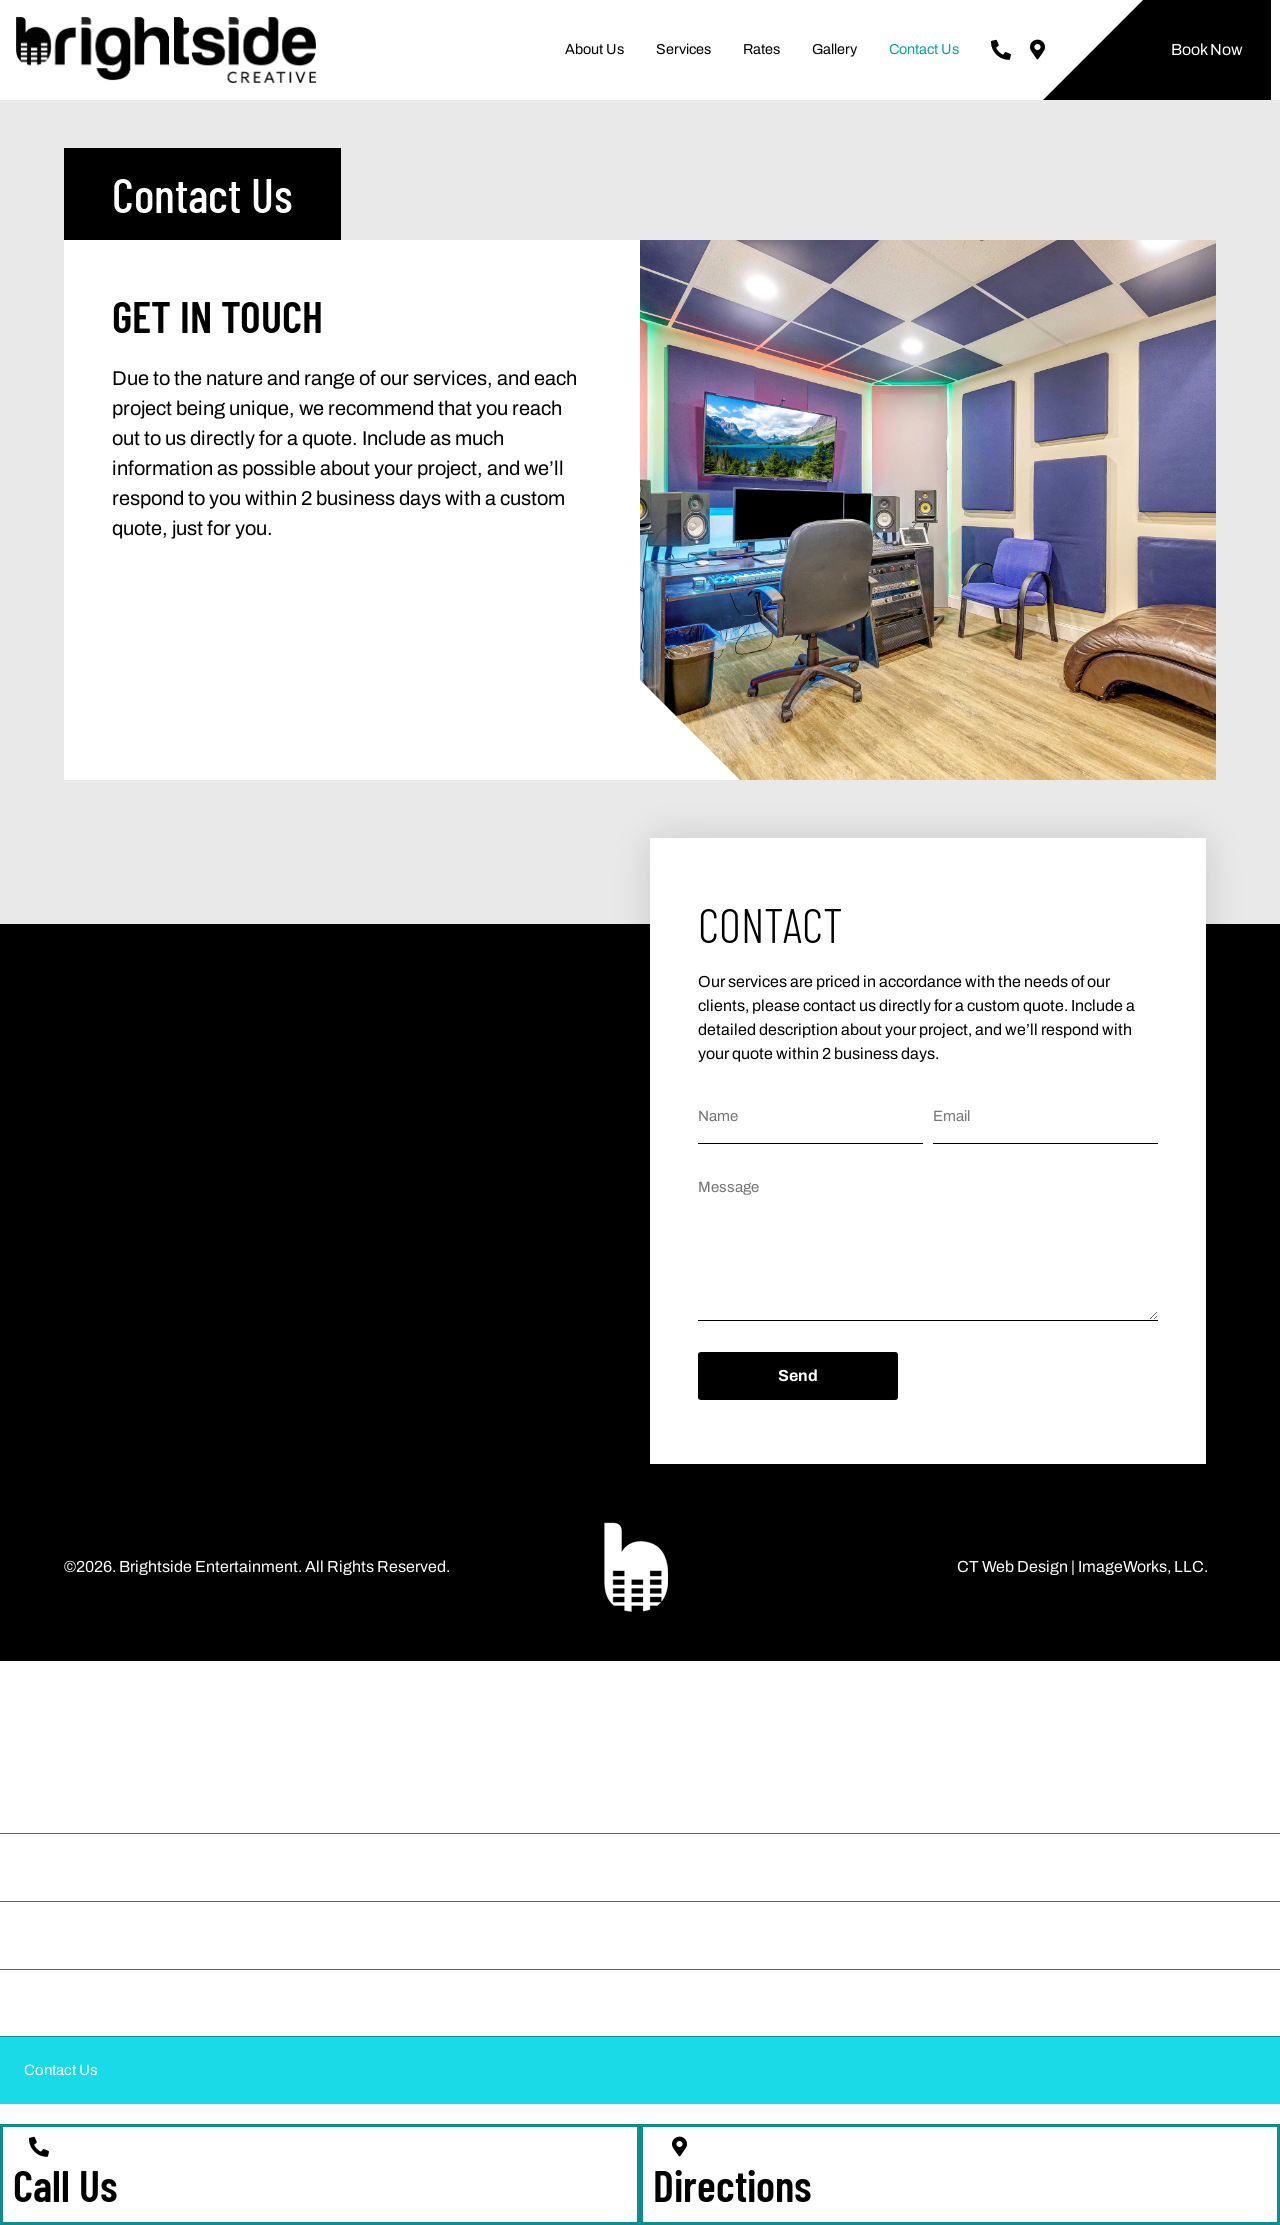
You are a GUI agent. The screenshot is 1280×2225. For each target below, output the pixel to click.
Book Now (1207, 49)
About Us (594, 49)
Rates (761, 49)
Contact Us (924, 49)
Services (683, 49)
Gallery (834, 49)
